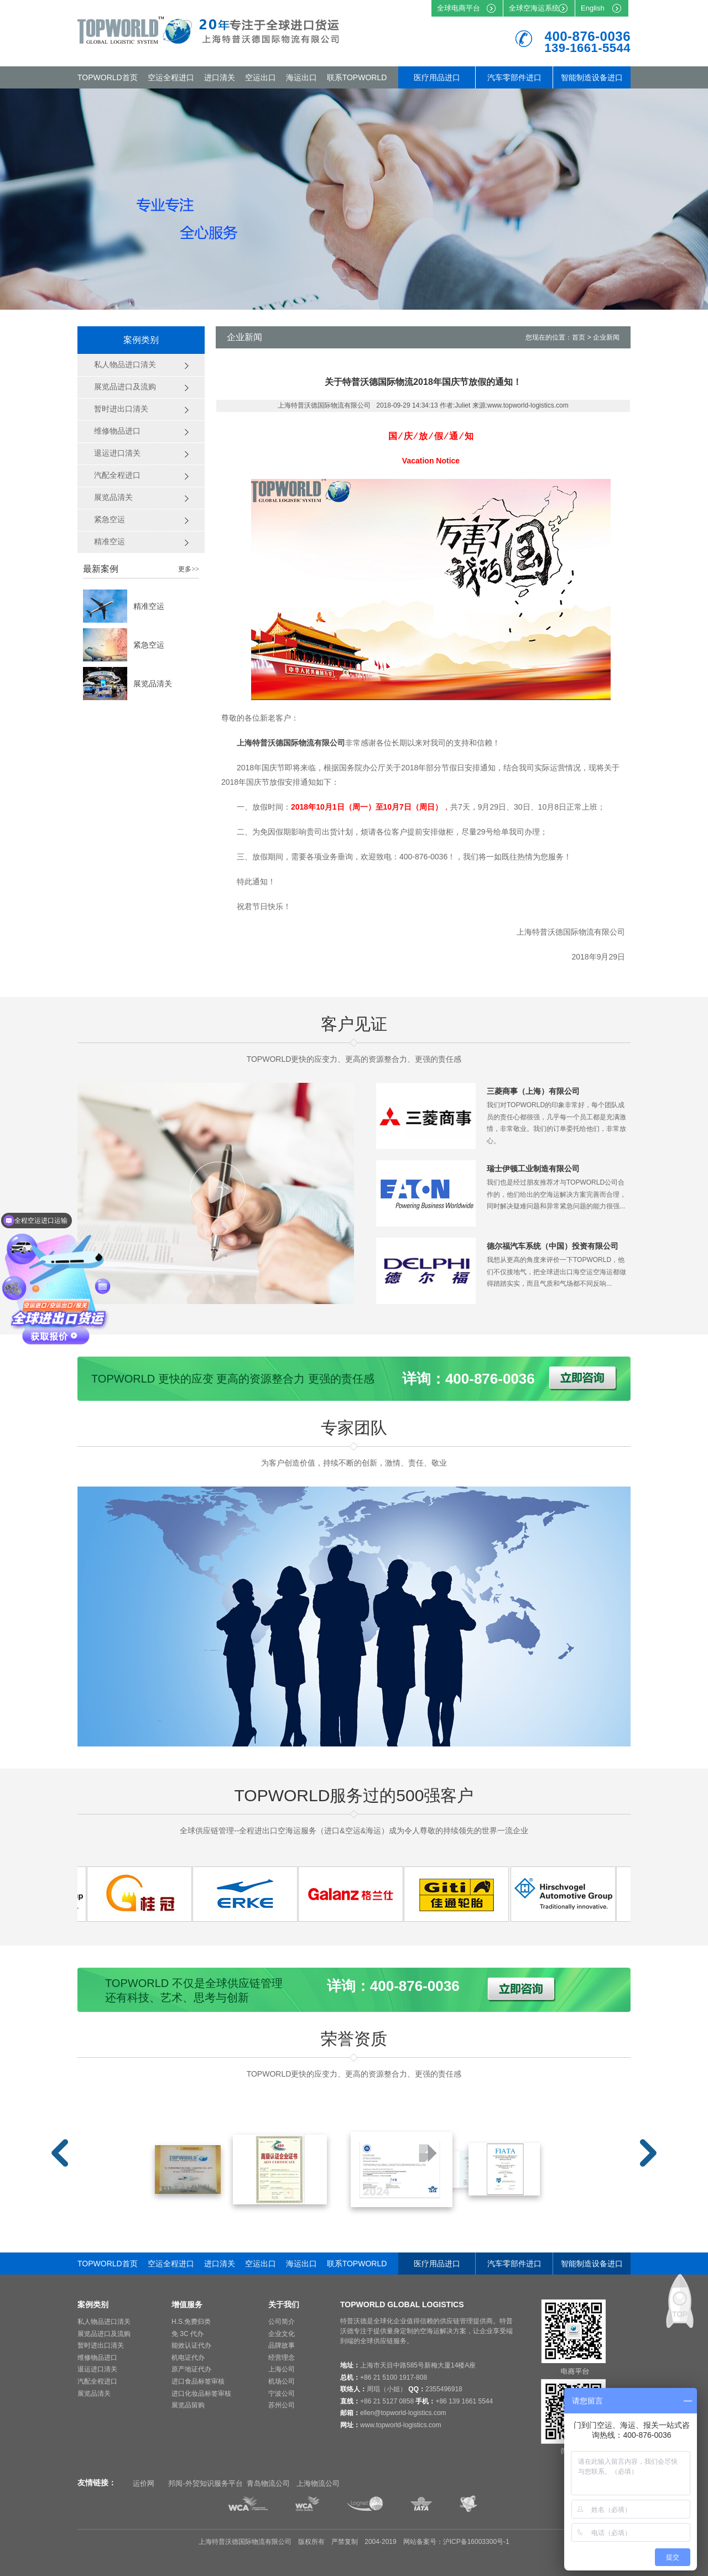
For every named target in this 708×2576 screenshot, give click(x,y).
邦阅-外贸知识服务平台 (205, 2483)
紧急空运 (148, 644)
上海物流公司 (318, 2483)
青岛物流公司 (268, 2483)
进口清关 (219, 77)
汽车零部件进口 (514, 77)
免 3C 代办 (187, 2334)
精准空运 (148, 606)
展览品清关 (152, 683)
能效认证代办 (191, 2345)
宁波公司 (281, 2393)
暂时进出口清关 (100, 2345)
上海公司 (281, 2369)
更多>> (188, 569)
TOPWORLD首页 (107, 77)
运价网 (143, 2483)
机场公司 (281, 2381)
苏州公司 (281, 2405)
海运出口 (301, 77)
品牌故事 (281, 2345)
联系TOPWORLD (357, 77)
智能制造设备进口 (592, 77)
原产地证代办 (191, 2369)
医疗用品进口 (437, 77)
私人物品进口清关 (104, 2321)
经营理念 (281, 2357)
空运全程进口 (171, 77)
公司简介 (281, 2321)
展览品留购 (188, 2405)
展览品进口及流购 (104, 2334)
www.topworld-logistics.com (400, 2425)
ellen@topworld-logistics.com (403, 2413)
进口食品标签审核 (198, 2381)
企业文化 (281, 2334)
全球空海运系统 (534, 8)
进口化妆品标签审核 (201, 2393)
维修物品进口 (97, 2357)
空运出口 (260, 77)
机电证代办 (188, 2357)
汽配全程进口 (97, 2381)
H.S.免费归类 (191, 2321)
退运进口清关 (97, 2369)
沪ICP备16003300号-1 (476, 2542)
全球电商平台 (458, 8)
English (593, 8)
